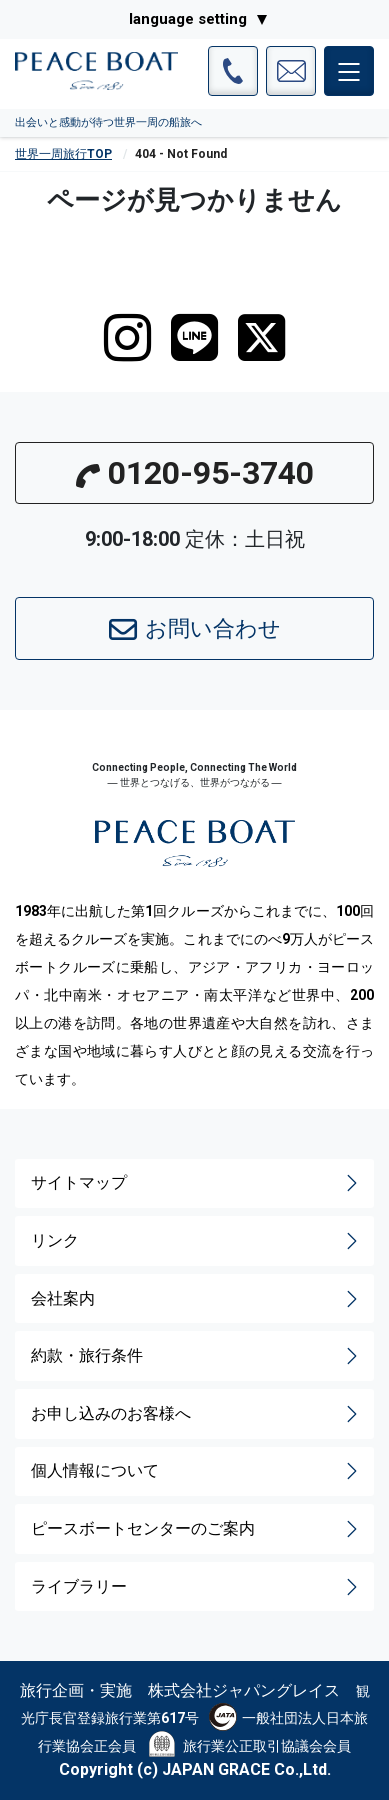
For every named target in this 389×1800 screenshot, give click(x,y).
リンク (196, 1241)
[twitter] (261, 338)
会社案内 (196, 1299)
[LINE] (194, 338)
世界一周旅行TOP (63, 154)
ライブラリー (196, 1587)
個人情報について (196, 1471)
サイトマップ (196, 1183)
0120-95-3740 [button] (195, 473)
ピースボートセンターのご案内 (196, 1529)
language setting (188, 19)
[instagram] (127, 338)
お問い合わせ (195, 630)
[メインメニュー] (349, 71)
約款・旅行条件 (196, 1356)
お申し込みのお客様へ (196, 1414)
